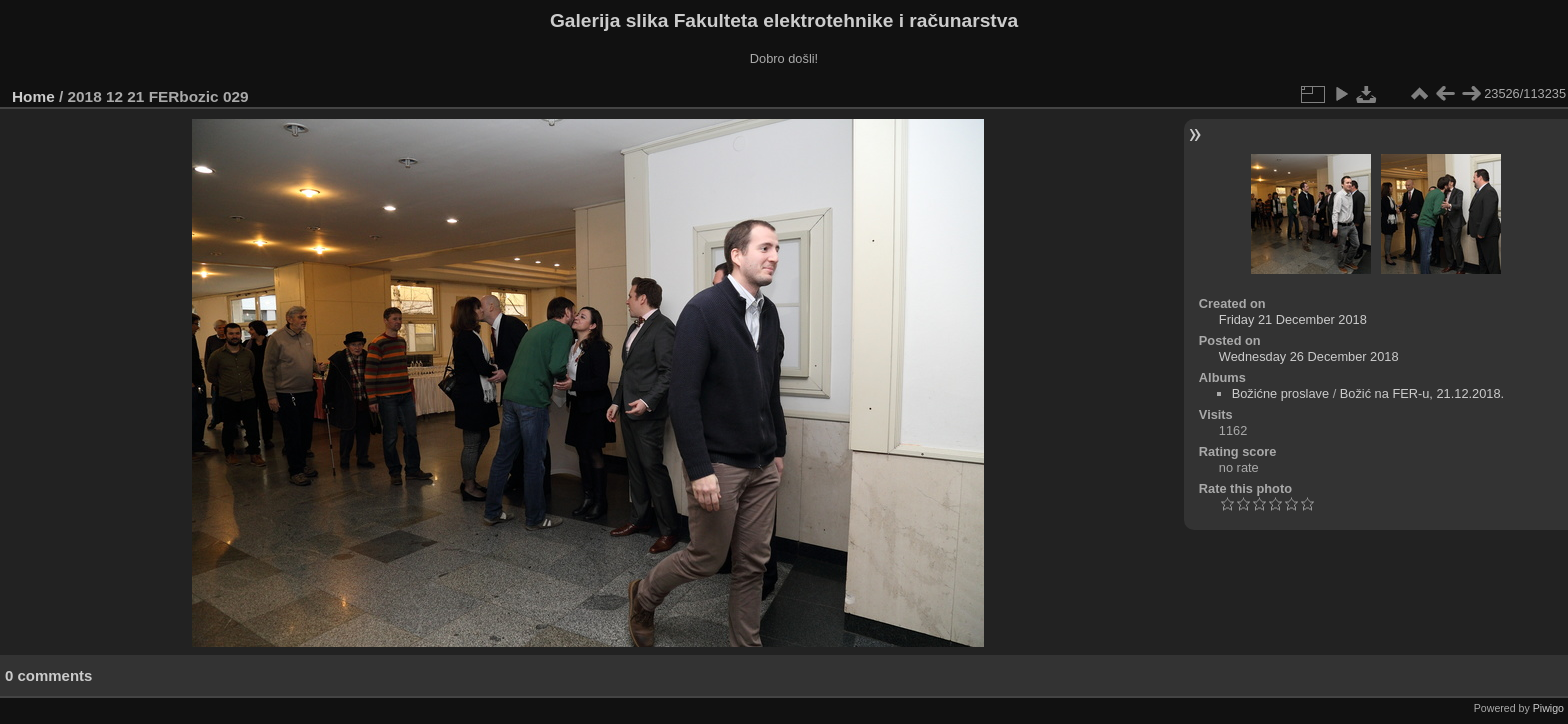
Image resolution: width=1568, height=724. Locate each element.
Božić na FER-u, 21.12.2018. (1422, 393)
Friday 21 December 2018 (1293, 319)
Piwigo (1548, 708)
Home (33, 96)
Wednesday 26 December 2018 (1309, 356)
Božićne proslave (1280, 393)
